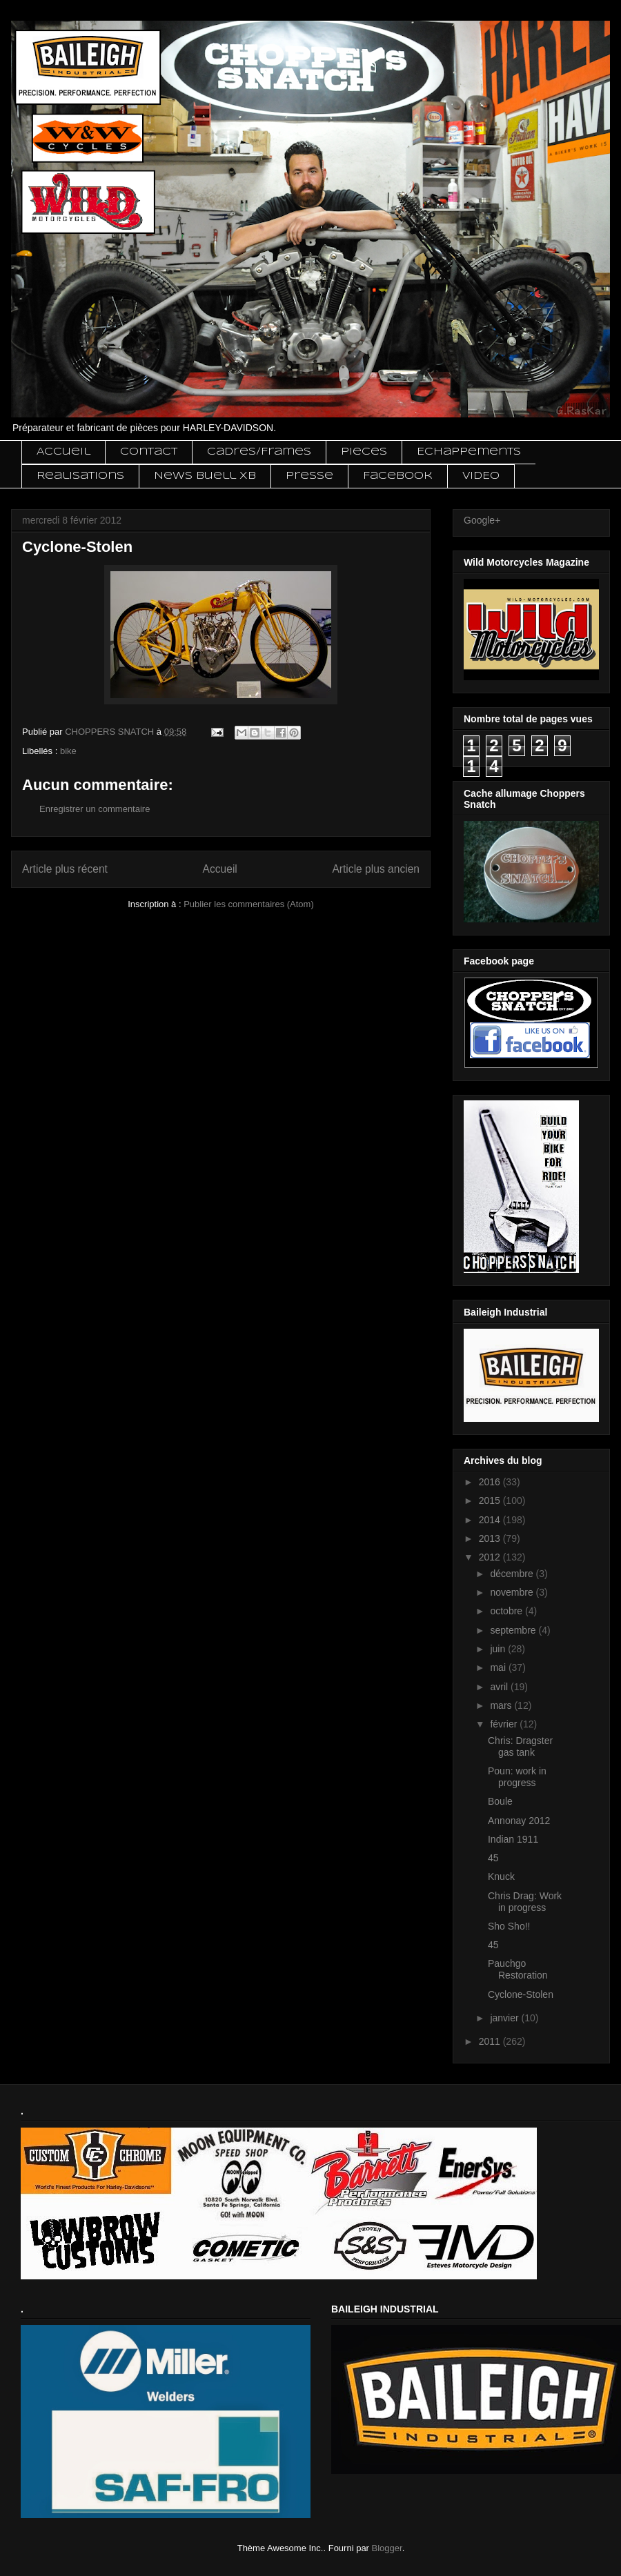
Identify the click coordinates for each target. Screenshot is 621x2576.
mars (502, 1705)
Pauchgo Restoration (518, 1969)
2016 (491, 1481)
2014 (491, 1519)
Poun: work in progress (517, 1776)
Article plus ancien (376, 869)
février (505, 1724)
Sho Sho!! (509, 1926)
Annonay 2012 (519, 1820)
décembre (512, 1573)
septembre (514, 1630)
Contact (148, 452)
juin (499, 1648)
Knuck (501, 1876)
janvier (505, 2017)
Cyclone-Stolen (520, 1994)
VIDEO (481, 476)
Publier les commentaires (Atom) (249, 904)
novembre (512, 1592)
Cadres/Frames (259, 452)
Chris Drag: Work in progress (525, 1901)
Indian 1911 (513, 1839)
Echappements (469, 452)
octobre (507, 1610)
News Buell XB (205, 476)
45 (493, 1857)
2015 (491, 1500)
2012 (491, 1557)
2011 (491, 2041)
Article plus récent (65, 869)
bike (68, 751)
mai (499, 1667)
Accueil (63, 452)
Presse (309, 476)
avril (500, 1686)
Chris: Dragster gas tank (520, 1746)
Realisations (80, 476)
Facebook (398, 476)
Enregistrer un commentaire (94, 809)
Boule (500, 1801)
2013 (491, 1538)
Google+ (482, 520)
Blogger (387, 2548)
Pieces (364, 452)
